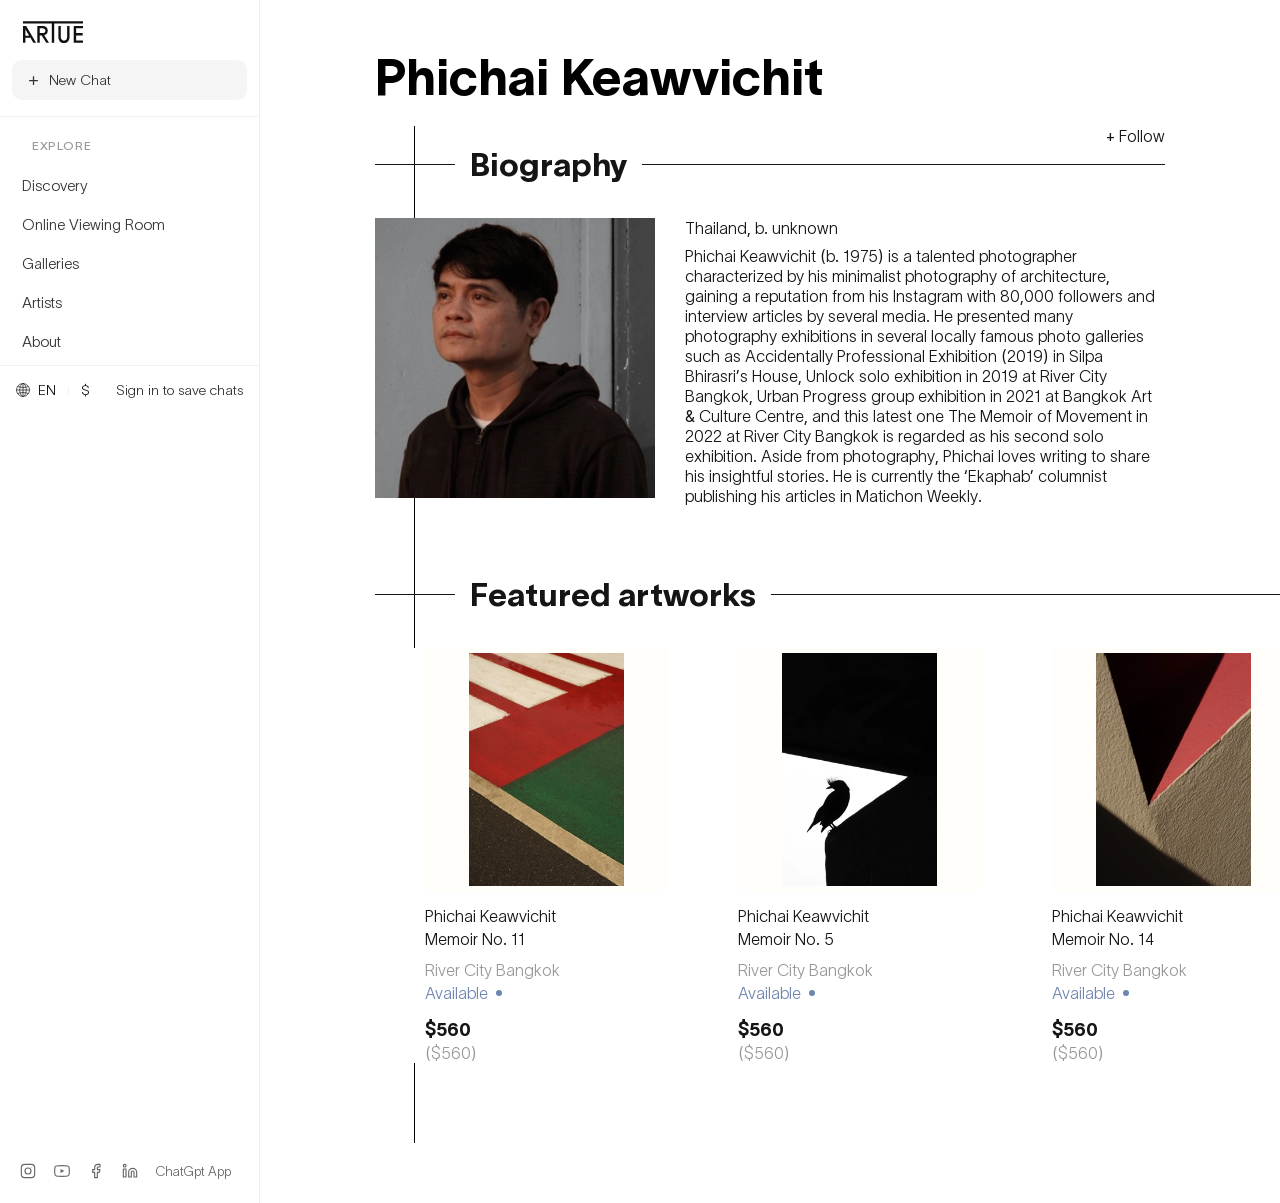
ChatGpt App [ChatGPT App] (193, 1171)
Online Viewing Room (93, 224)
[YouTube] (62, 1171)
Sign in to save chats (179, 390)
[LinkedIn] (130, 1171)
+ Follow (1135, 136)
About (41, 341)
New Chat (68, 79)
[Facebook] (96, 1171)
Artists (42, 302)
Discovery (55, 185)
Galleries (50, 263)
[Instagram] (28, 1171)
